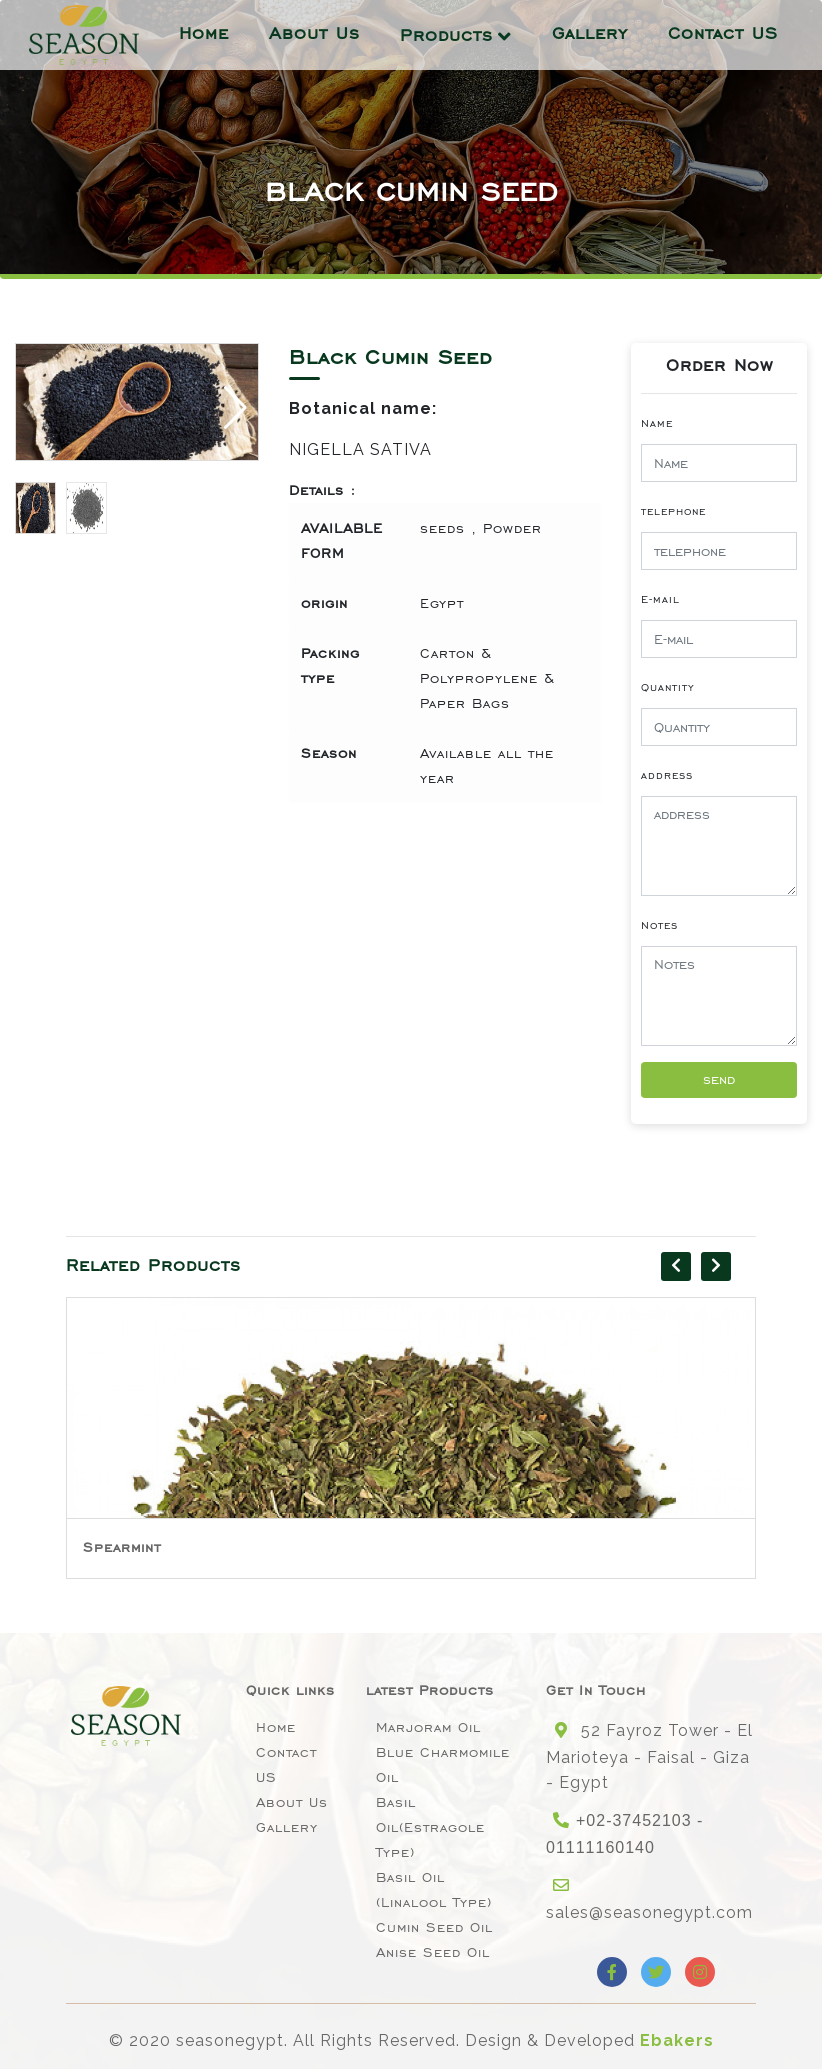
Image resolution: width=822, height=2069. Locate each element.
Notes (659, 925)
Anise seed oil (433, 1952)
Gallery (590, 33)
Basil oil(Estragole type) (430, 1827)
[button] (235, 408)
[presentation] (676, 1266)
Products (446, 35)
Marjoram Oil (428, 1727)
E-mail (660, 599)
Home (204, 33)
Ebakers (677, 2040)
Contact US (723, 33)
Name (657, 423)
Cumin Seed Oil (434, 1927)
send (719, 1079)
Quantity (668, 687)
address (667, 775)
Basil (103, 1547)
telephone (673, 511)
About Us (314, 33)
